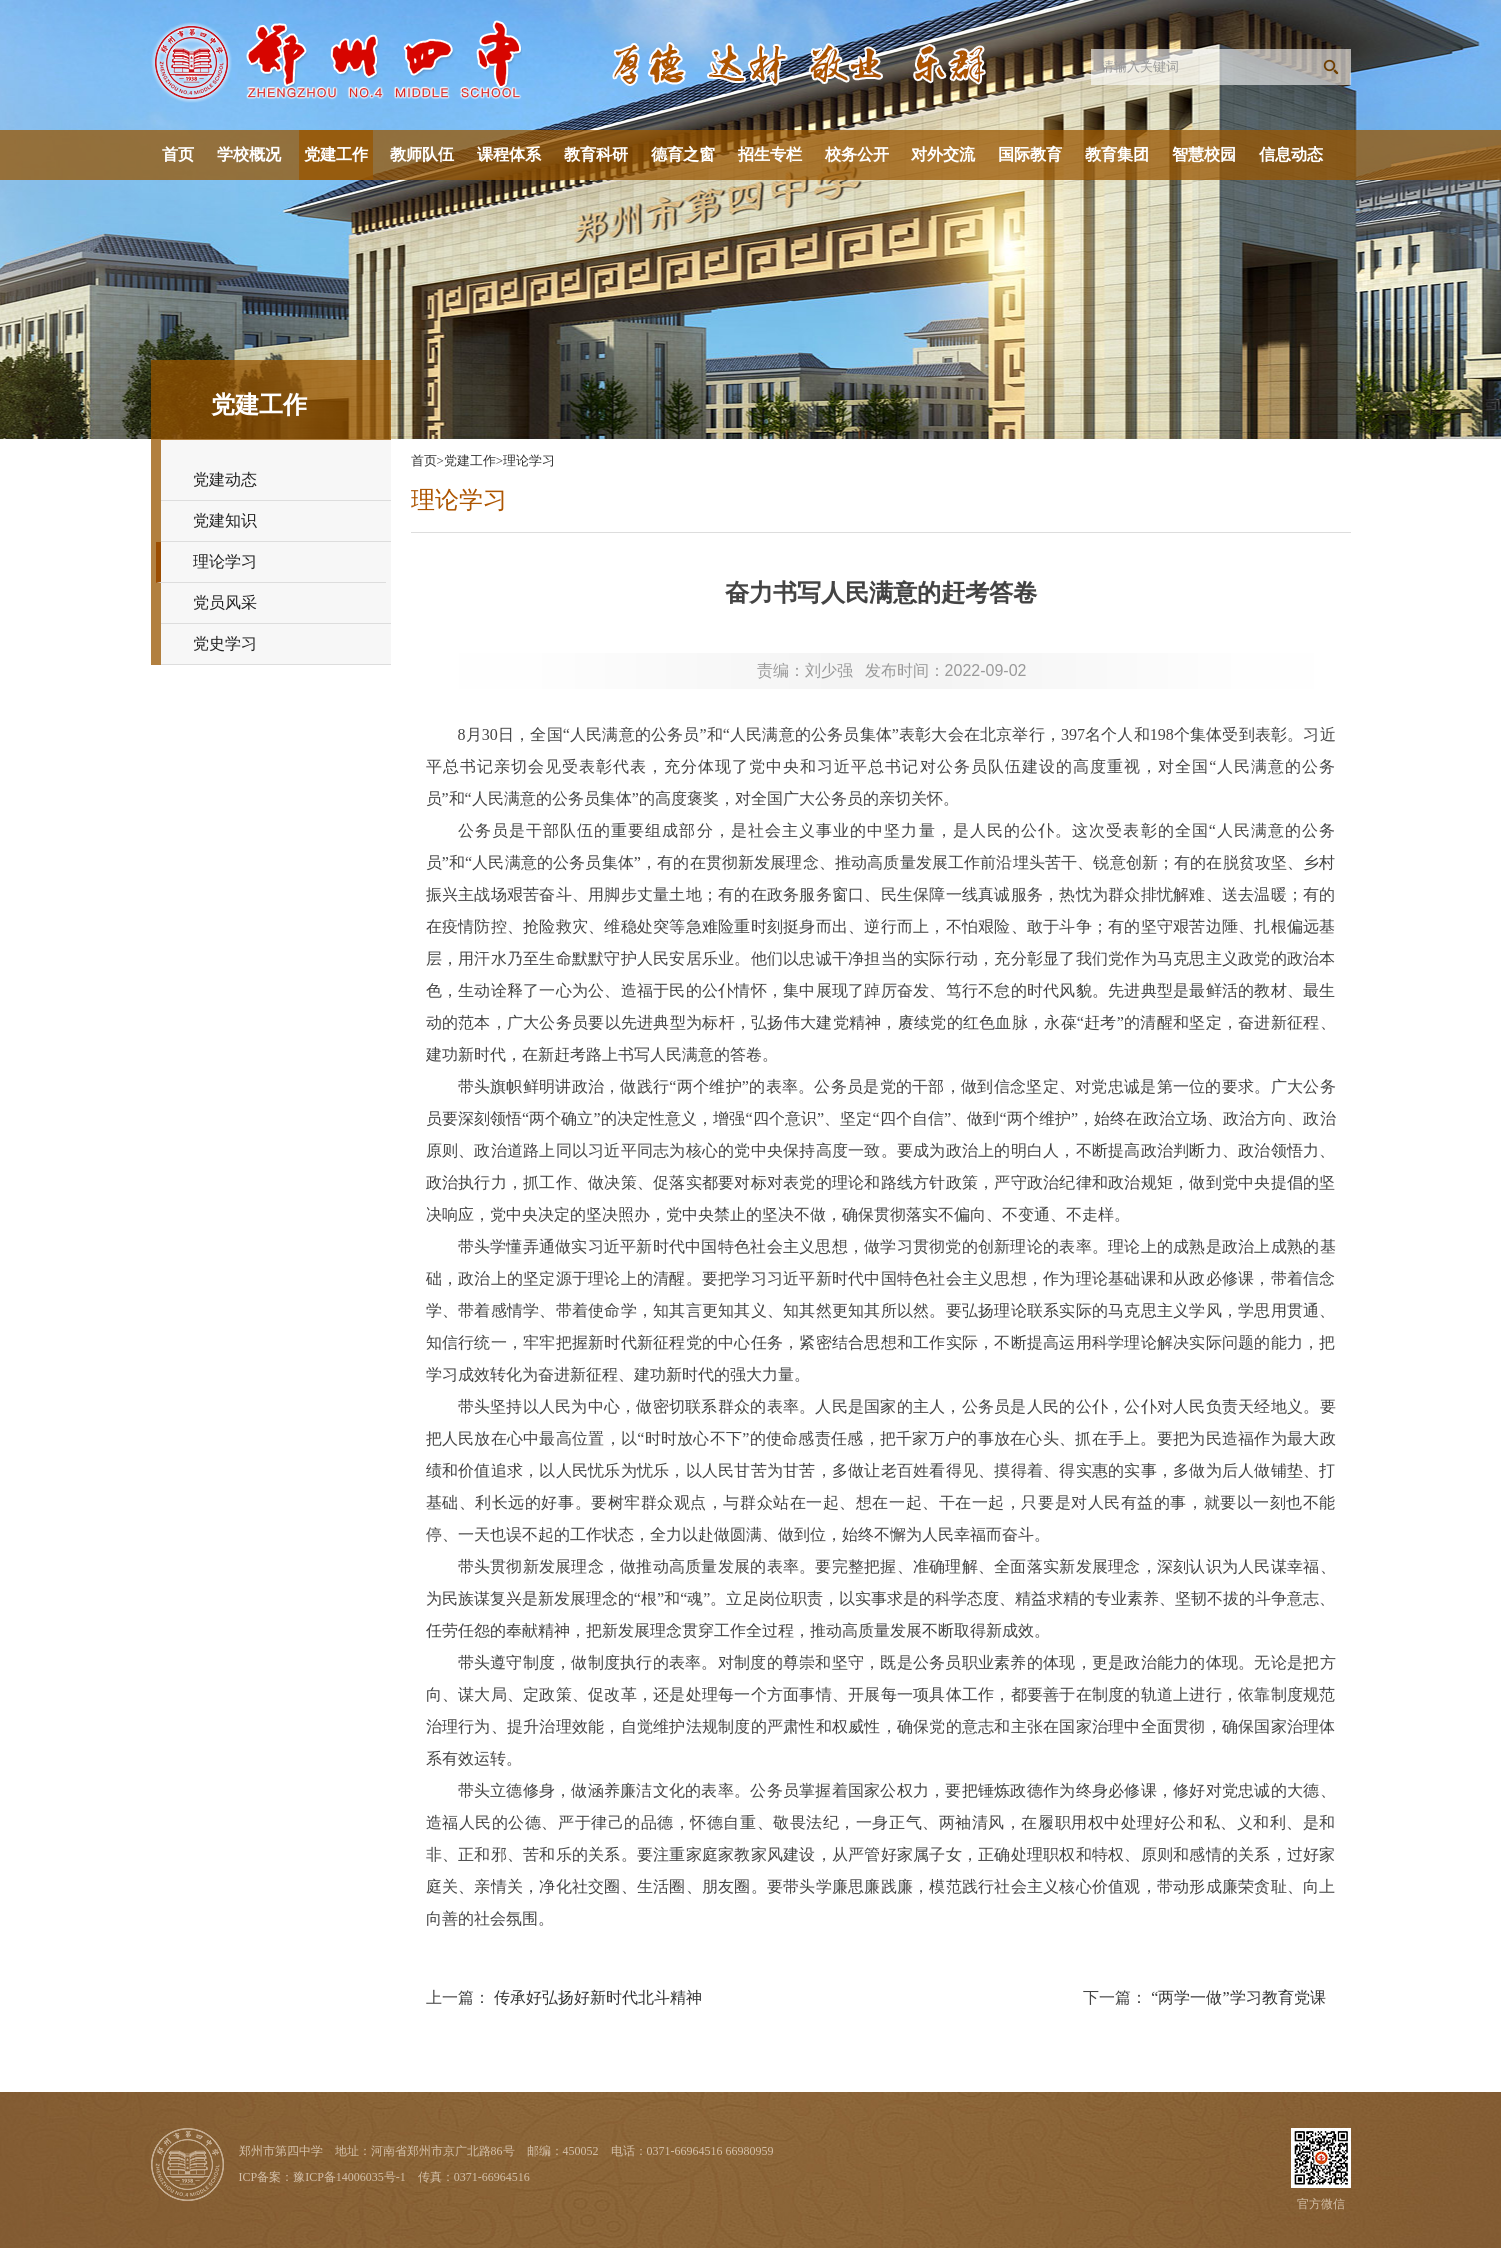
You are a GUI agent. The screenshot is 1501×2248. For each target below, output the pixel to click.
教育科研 (596, 154)
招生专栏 (770, 154)
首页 (178, 154)
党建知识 (225, 520)
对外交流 (943, 154)
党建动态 (225, 479)
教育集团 (1117, 154)
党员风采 (225, 602)
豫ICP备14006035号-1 (349, 2177)
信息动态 (1291, 154)
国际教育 (1030, 154)
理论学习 (225, 561)
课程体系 (509, 154)
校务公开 (857, 154)
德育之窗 (683, 154)
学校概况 (249, 154)
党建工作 (336, 154)
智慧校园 (1204, 154)
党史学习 (225, 643)
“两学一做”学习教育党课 (1238, 1997)
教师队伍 (422, 154)
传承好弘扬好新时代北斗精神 (598, 1997)
